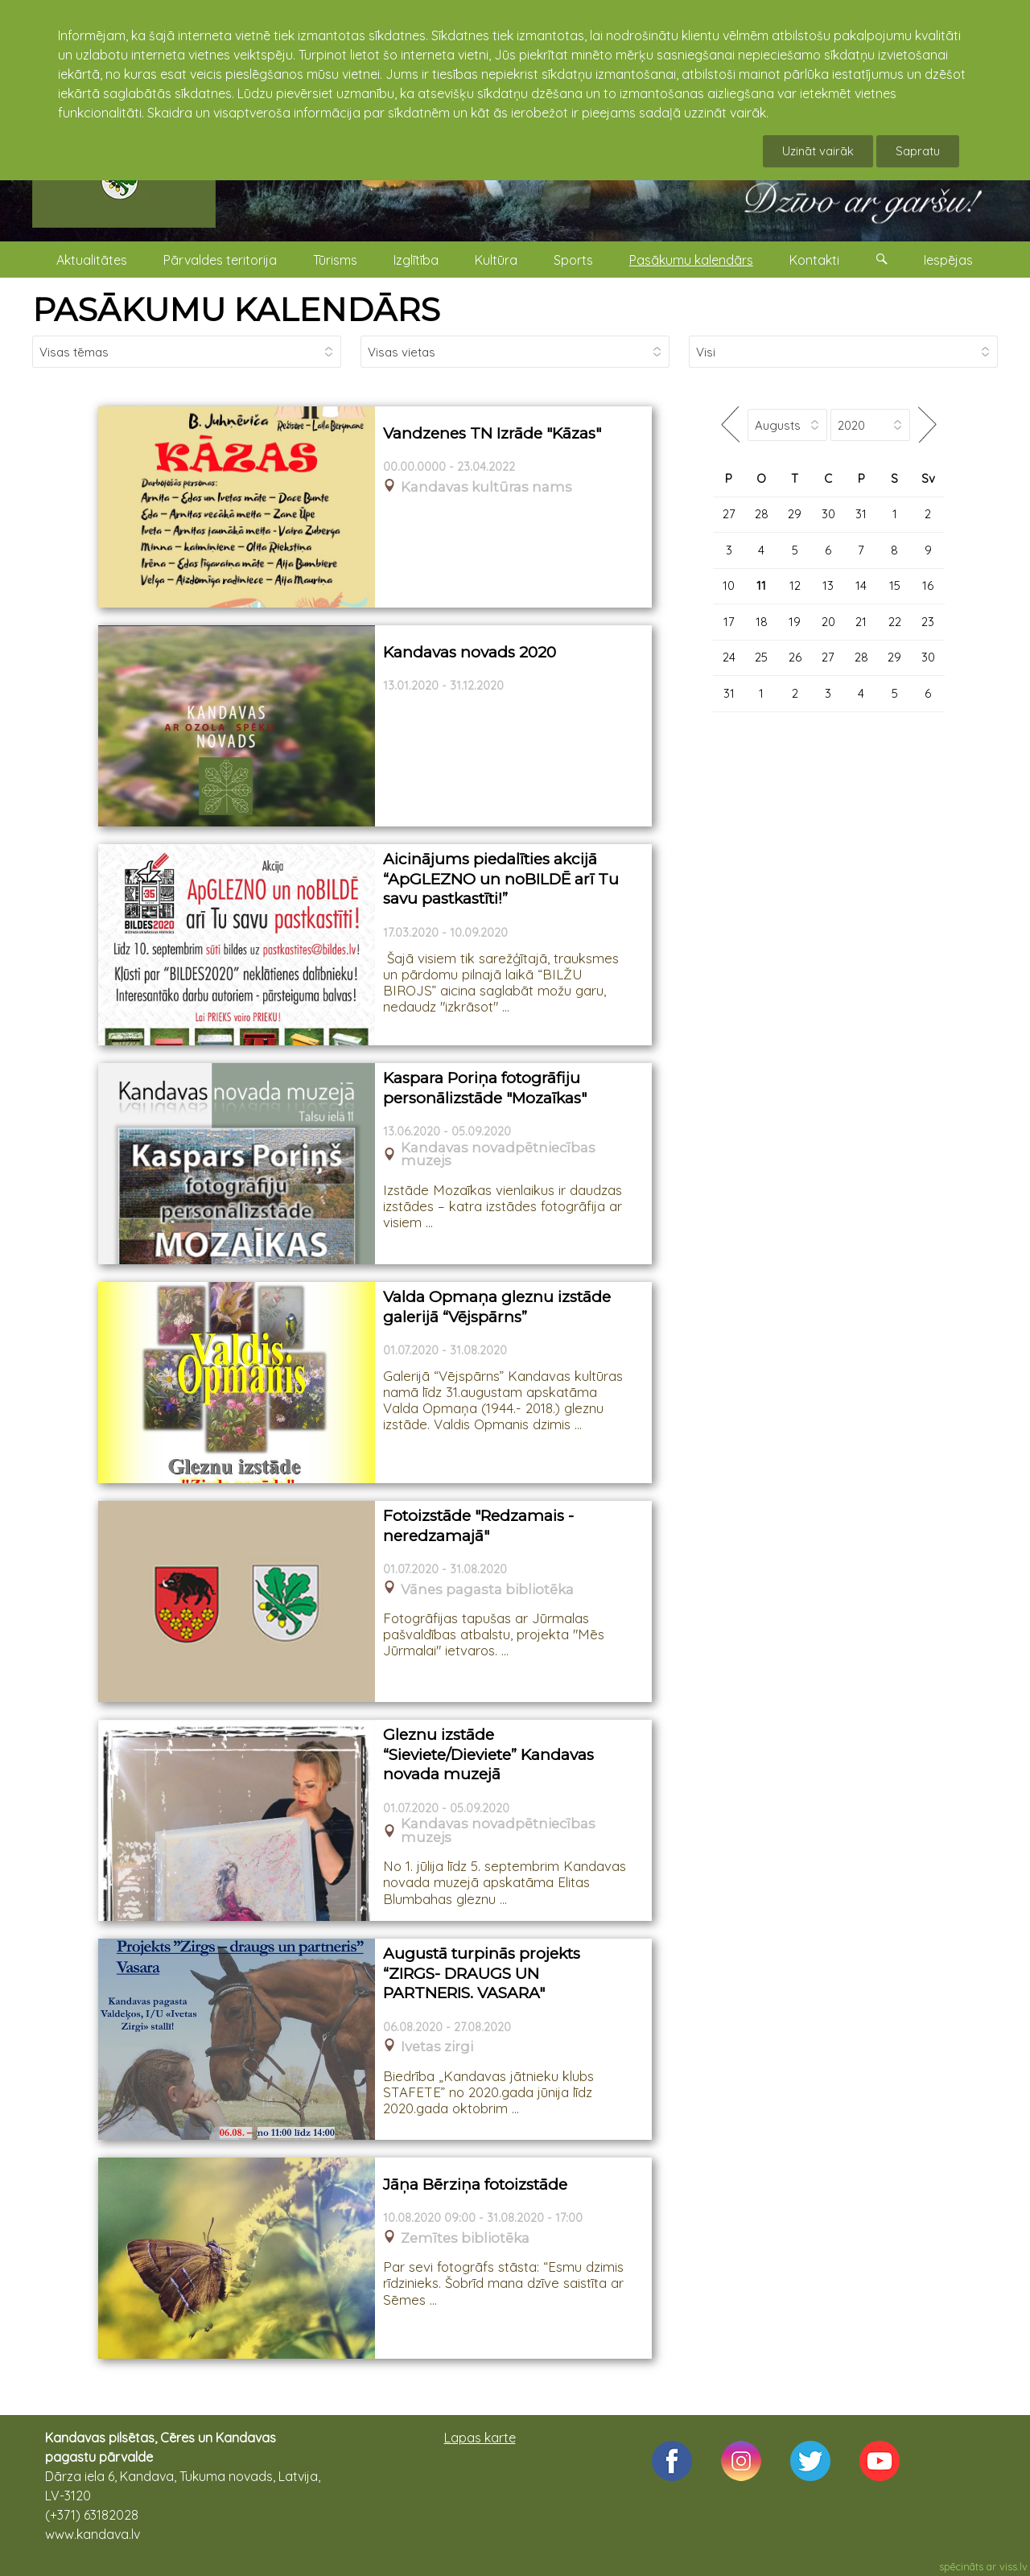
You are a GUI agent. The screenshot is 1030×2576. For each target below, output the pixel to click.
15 (894, 585)
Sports (573, 260)
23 (927, 621)
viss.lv (1013, 2566)
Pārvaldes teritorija (220, 260)
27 (729, 513)
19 (795, 621)
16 (927, 585)
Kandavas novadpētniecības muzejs (498, 1154)
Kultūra (496, 260)
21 (861, 621)
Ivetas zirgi (437, 2047)
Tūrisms (335, 260)
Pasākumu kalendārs (691, 260)
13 (828, 585)
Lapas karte (480, 2438)
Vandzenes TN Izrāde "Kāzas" (492, 433)
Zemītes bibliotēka (465, 2238)
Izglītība (416, 260)
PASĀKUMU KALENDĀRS (236, 309)
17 (729, 621)
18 (762, 621)
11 (761, 585)
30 (828, 513)
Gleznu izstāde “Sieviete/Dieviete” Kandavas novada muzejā (488, 1754)
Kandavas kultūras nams (486, 487)
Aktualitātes (91, 260)
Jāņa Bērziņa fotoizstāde (475, 2184)
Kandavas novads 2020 (469, 652)
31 (861, 513)
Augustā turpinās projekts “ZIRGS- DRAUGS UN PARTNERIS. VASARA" (481, 1973)
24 (729, 657)
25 (761, 657)
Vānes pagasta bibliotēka (487, 1590)
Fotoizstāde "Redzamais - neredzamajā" (478, 1525)
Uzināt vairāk (818, 151)
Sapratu (918, 151)
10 (729, 585)
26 (795, 657)
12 (795, 585)
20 (828, 621)
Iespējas (948, 260)
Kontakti (814, 260)
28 (761, 513)
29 (794, 513)
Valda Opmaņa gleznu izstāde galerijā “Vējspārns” (497, 1307)
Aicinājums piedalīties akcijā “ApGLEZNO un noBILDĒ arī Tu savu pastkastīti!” (501, 879)
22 (894, 621)
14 (861, 585)
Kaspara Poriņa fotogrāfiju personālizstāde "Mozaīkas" (485, 1088)
